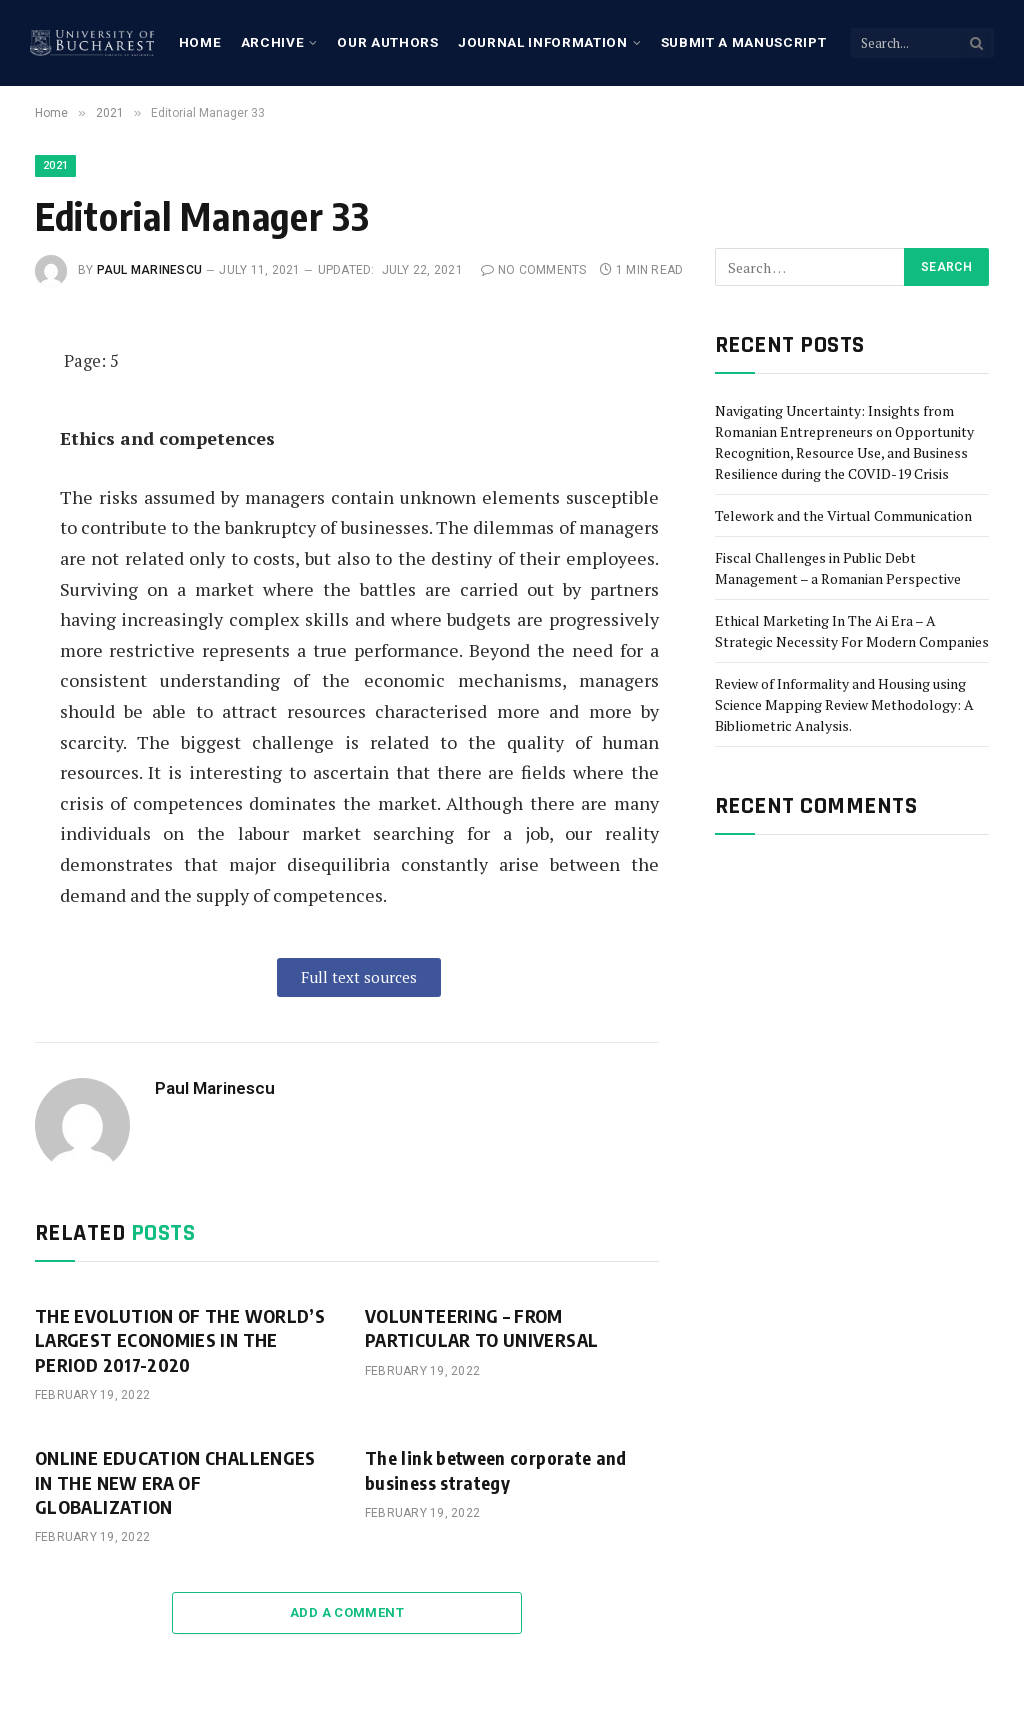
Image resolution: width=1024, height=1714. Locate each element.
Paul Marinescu (149, 270)
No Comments (534, 270)
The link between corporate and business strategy (496, 1469)
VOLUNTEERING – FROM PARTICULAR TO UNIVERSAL (481, 1327)
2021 (55, 165)
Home (200, 42)
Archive (273, 42)
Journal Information (543, 42)
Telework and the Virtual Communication (843, 515)
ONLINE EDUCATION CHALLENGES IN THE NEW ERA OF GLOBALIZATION (175, 1482)
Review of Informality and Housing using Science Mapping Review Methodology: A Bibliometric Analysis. (844, 704)
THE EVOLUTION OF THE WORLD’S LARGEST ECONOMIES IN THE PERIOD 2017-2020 (180, 1340)
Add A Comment (347, 1612)
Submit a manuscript (744, 42)
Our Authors (387, 42)
